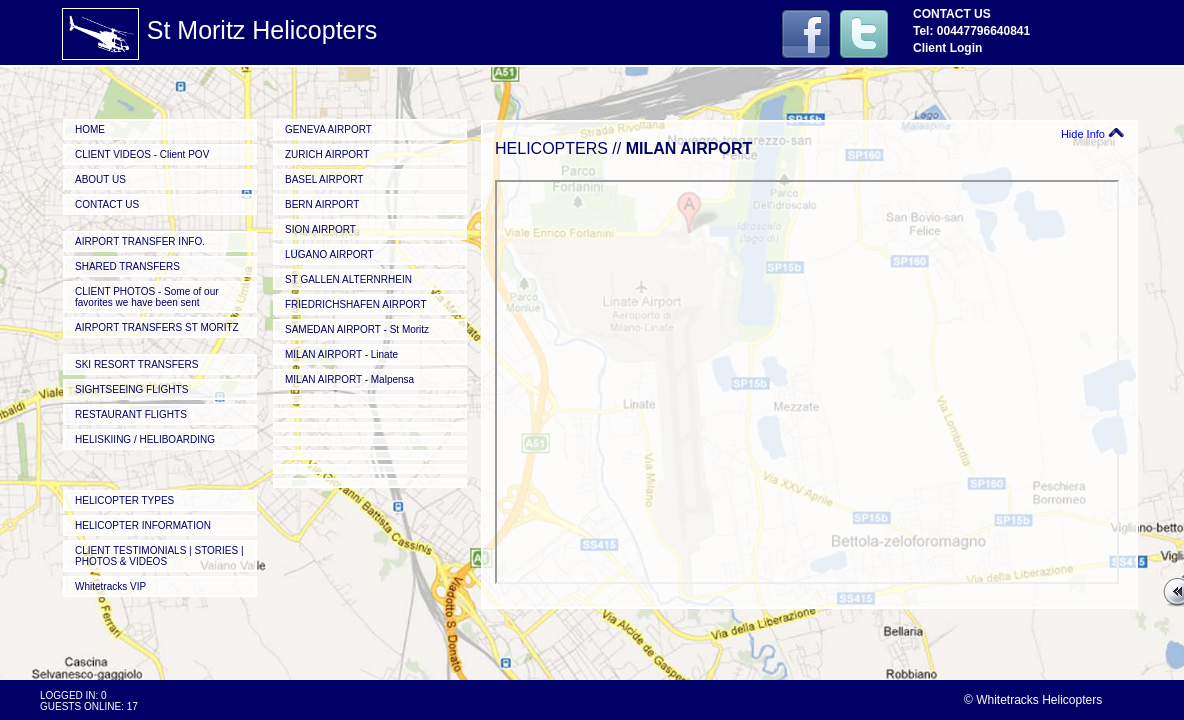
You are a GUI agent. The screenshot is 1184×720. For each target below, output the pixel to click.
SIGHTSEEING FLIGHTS (131, 389)
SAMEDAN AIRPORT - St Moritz (357, 329)
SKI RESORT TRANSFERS (136, 364)
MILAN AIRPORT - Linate (341, 354)
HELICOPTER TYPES (124, 500)
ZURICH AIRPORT (327, 154)
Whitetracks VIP (110, 586)
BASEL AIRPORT (324, 179)
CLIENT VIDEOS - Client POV (142, 154)
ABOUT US (100, 179)
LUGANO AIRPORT (329, 254)
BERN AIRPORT (322, 204)
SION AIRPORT (320, 229)
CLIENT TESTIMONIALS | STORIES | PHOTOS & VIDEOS (159, 556)
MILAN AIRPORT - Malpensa (349, 379)
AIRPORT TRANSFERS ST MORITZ (157, 327)
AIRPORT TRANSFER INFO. (140, 241)
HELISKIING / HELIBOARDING (145, 439)
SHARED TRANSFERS (127, 266)
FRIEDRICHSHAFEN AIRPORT (356, 304)
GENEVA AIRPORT (328, 129)
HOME (90, 129)
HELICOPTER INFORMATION (143, 525)
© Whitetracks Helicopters (1033, 700)
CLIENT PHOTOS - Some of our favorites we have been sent (147, 297)
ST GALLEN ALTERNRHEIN (348, 279)
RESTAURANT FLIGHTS (131, 414)
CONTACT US (107, 204)
